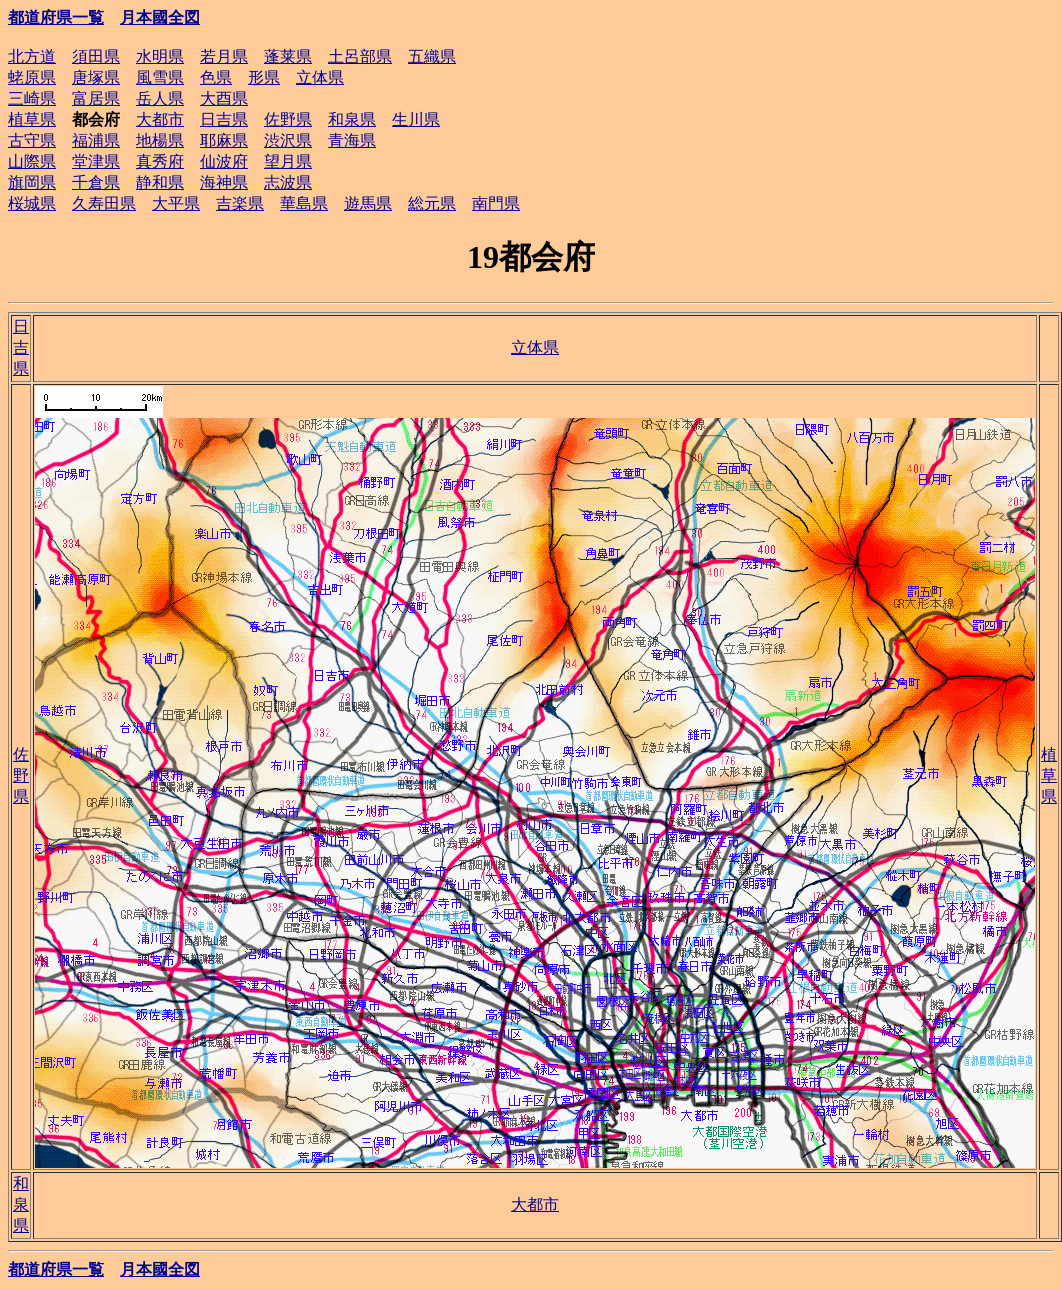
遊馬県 (368, 203)
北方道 (32, 56)
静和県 (160, 182)
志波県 (288, 182)
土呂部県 (360, 56)
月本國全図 (160, 17)
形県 (264, 77)
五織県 (432, 56)
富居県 (96, 98)
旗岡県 (32, 182)
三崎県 (32, 98)
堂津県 (96, 161)
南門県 (496, 203)
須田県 (96, 56)
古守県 (32, 140)
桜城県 (32, 203)
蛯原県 (32, 77)
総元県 (432, 203)
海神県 (224, 182)
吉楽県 (240, 203)
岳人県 (160, 98)
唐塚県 (96, 77)
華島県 (304, 203)
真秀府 (160, 161)
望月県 (288, 161)
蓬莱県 (288, 56)
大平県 (176, 203)
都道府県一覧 (56, 17)
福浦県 (96, 140)
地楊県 (160, 140)
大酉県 (224, 98)
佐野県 (288, 119)
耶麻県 (224, 140)
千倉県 (96, 182)
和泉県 (352, 119)
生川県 (416, 119)
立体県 (320, 77)
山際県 (32, 161)
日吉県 (224, 119)
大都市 (160, 119)
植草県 (32, 119)
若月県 (224, 56)
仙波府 (224, 161)
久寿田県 (104, 203)
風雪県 (160, 77)
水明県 (160, 56)
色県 (216, 77)
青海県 (352, 140)
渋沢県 (288, 140)
